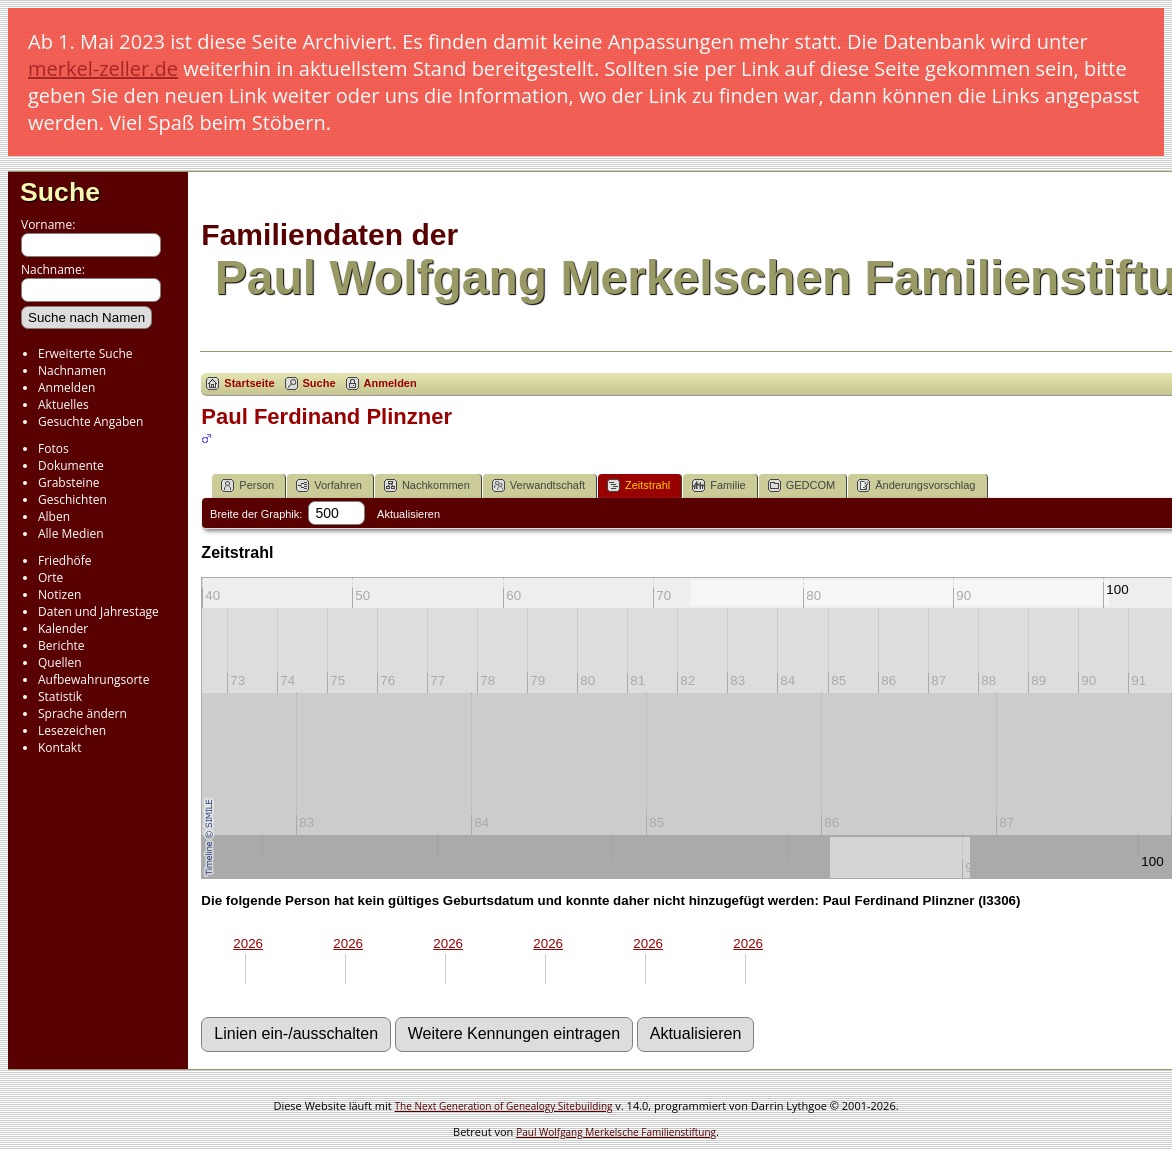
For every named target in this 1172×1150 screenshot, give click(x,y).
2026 (248, 943)
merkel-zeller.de (103, 68)
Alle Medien (71, 533)
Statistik (60, 696)
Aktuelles (63, 404)
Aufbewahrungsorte (93, 679)
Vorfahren (329, 485)
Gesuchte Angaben (90, 421)
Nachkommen (427, 485)
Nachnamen (72, 370)
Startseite (249, 383)
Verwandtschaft (538, 485)
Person (247, 485)
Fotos (53, 448)
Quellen (60, 662)
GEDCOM (802, 485)
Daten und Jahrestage (98, 611)
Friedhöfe (65, 560)
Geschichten (72, 499)
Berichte (61, 645)
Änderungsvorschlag (916, 485)
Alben (54, 516)
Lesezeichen (72, 730)
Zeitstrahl (638, 485)
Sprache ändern (82, 713)
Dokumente (71, 465)
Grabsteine (69, 482)
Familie (718, 485)
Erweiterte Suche (85, 353)
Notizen (59, 594)
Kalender (63, 628)
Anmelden (66, 387)
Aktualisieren (408, 514)
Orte (50, 577)
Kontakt (59, 747)
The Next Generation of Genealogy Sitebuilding (504, 1106)
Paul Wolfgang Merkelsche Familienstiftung (616, 1132)
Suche (60, 192)
